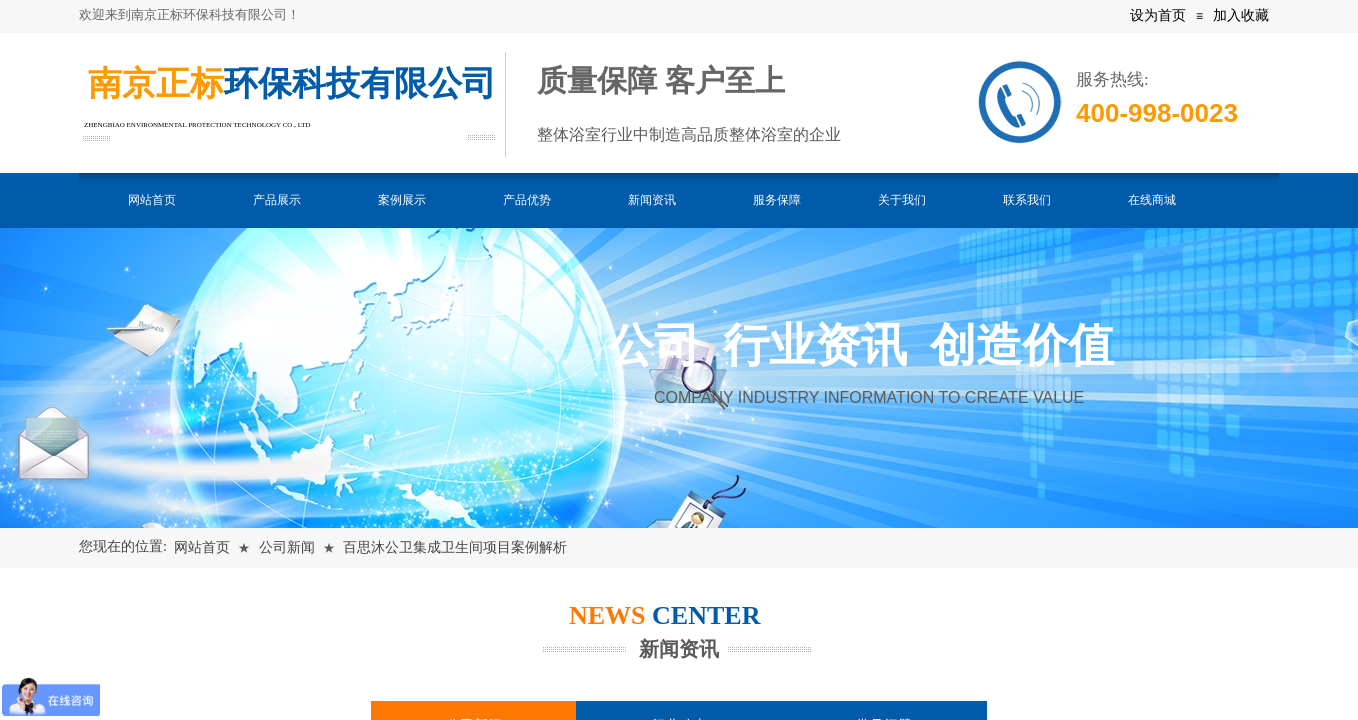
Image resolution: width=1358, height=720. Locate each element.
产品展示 (277, 200)
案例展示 (402, 200)
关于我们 (902, 200)
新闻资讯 (652, 200)
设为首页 (1158, 15)
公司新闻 (287, 547)
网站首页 (152, 200)
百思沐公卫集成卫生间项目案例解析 (455, 547)
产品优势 (527, 200)
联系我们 (1027, 200)
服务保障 (777, 200)
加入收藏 (1241, 15)
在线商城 (1152, 200)
